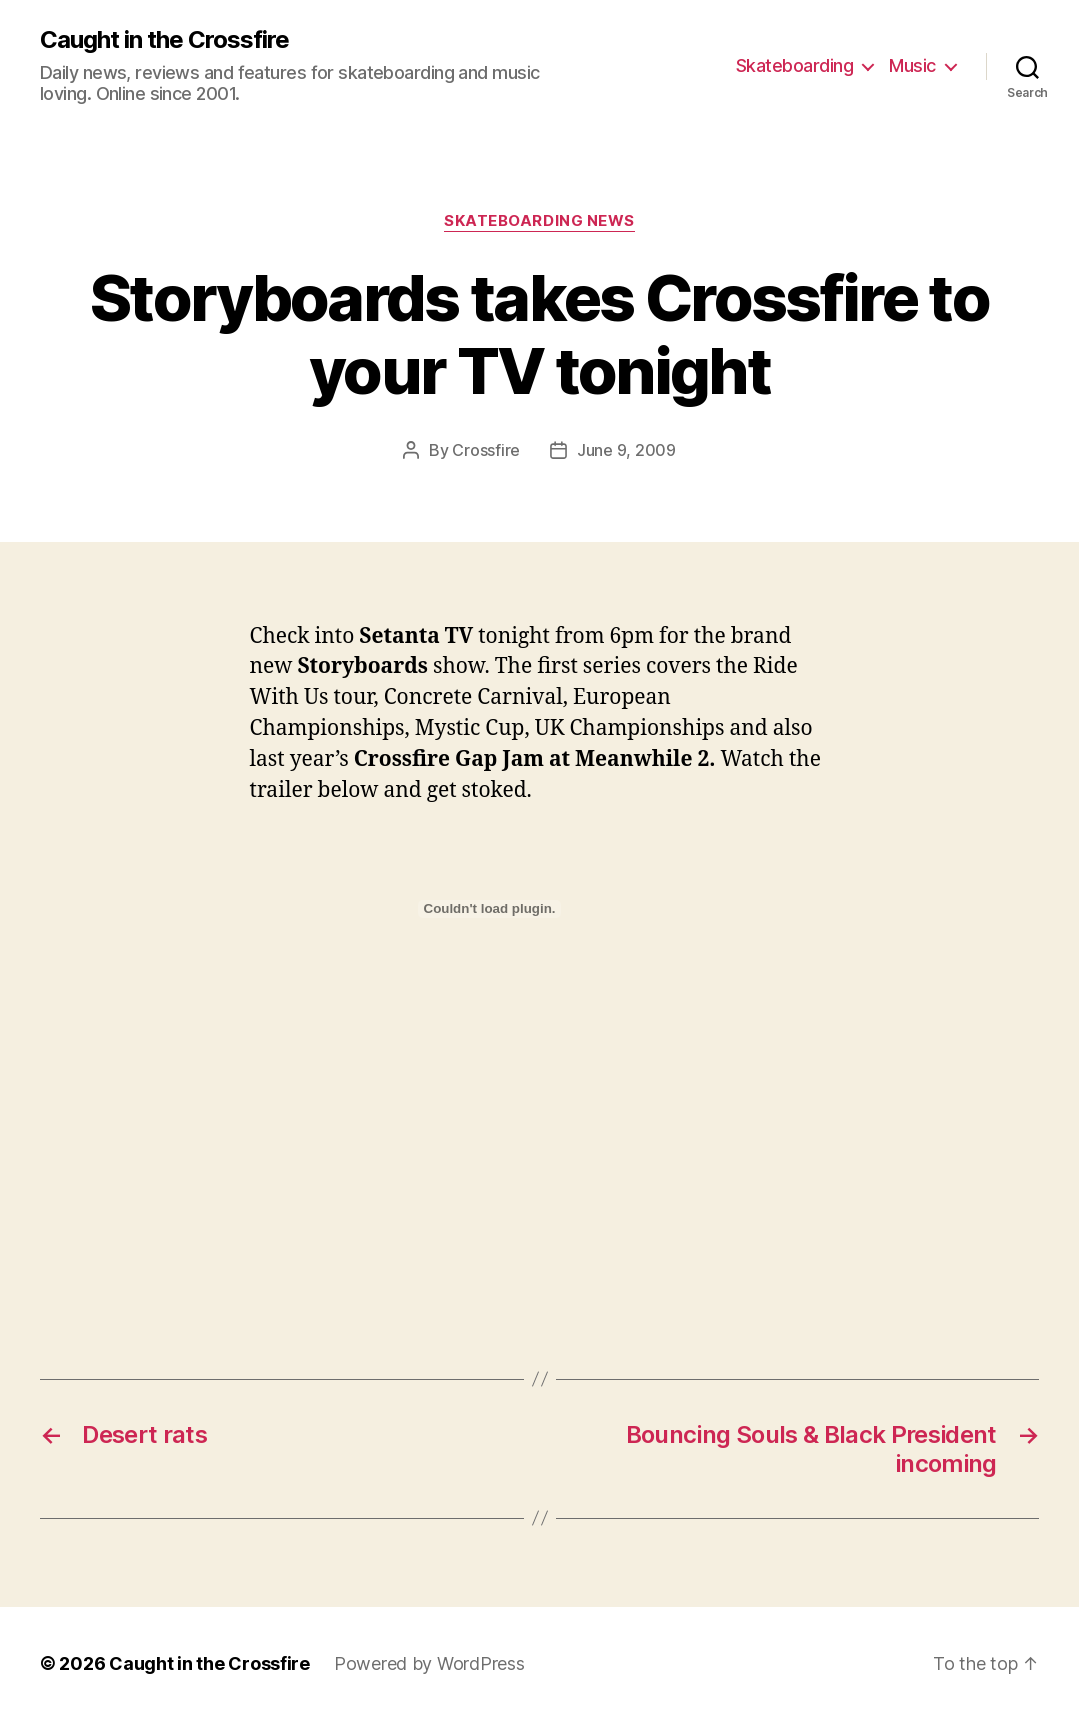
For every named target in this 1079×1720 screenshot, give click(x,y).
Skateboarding (795, 65)
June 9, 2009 (626, 450)
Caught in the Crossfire (164, 40)
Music (912, 65)
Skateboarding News (539, 221)
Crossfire (486, 450)
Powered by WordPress (429, 1663)
